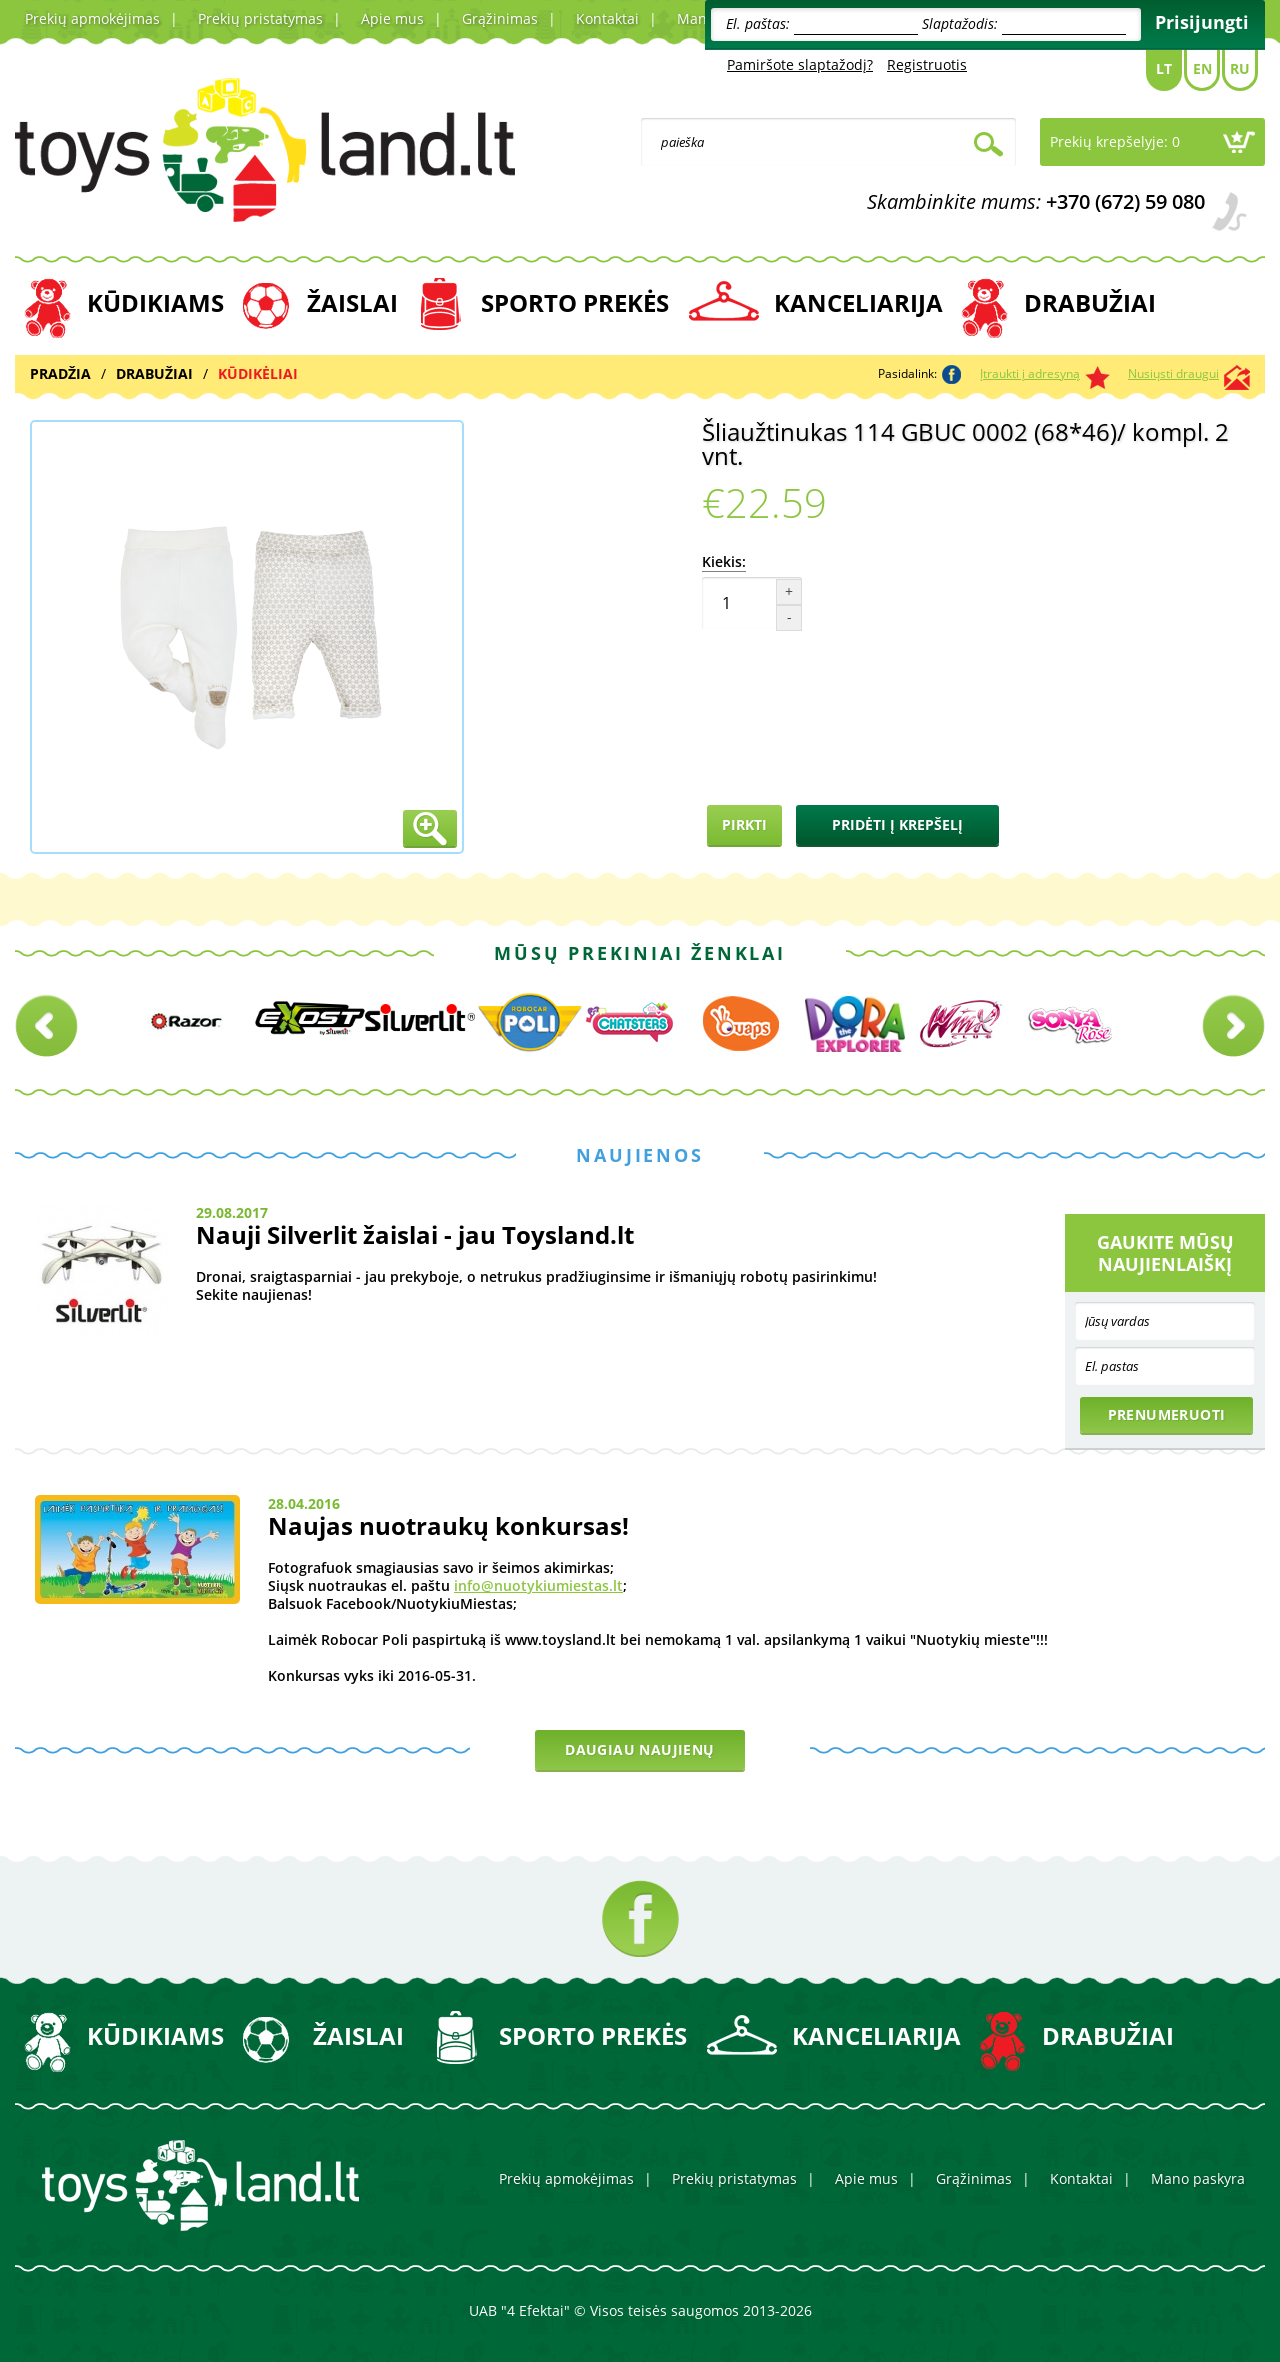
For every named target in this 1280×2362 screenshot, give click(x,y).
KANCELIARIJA (858, 302)
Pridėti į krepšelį (897, 824)
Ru (1240, 68)
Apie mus (392, 18)
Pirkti (744, 824)
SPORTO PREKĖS (575, 302)
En (1202, 68)
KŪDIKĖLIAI (258, 373)
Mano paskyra (1198, 2178)
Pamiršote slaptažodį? (800, 64)
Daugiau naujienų (639, 1749)
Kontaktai (607, 18)
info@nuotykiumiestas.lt (538, 1585)
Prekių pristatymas (260, 18)
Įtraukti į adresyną (1030, 373)
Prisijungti (1202, 22)
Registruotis (927, 64)
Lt (1164, 68)
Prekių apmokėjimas (92, 18)
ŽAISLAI (352, 302)
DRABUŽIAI (1090, 302)
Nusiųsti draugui (1173, 373)
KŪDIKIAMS (155, 302)
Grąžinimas (500, 18)
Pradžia (60, 373)
